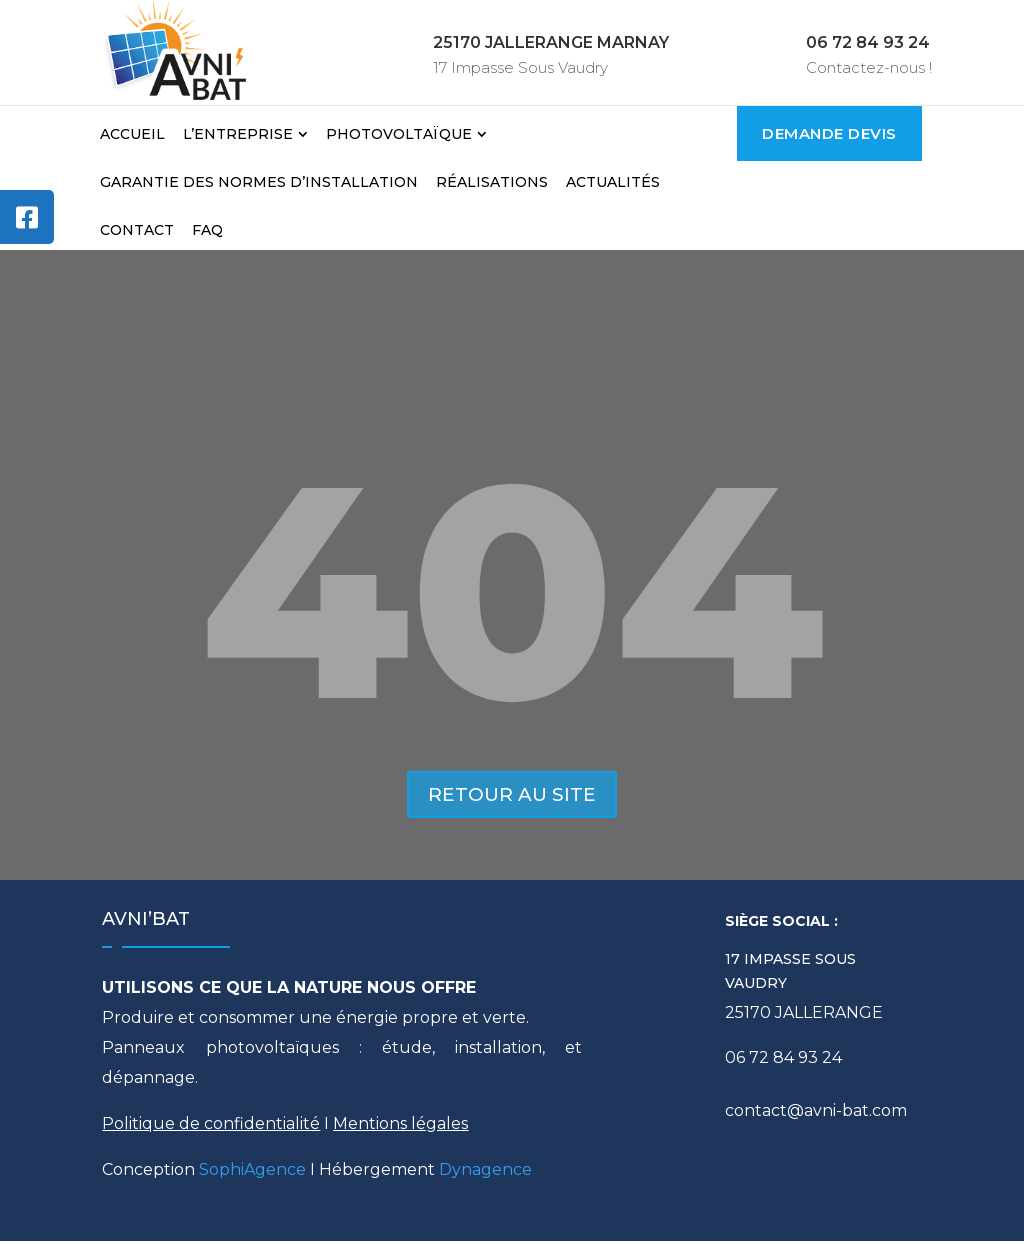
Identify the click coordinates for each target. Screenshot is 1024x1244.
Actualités (613, 182)
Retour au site (512, 796)
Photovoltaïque (399, 134)
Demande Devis (829, 133)
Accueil (132, 134)
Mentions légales (400, 1126)
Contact (137, 230)
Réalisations (492, 182)
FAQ (207, 230)
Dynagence (485, 1172)
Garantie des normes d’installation (259, 182)
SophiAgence (252, 1172)
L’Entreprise (238, 134)
